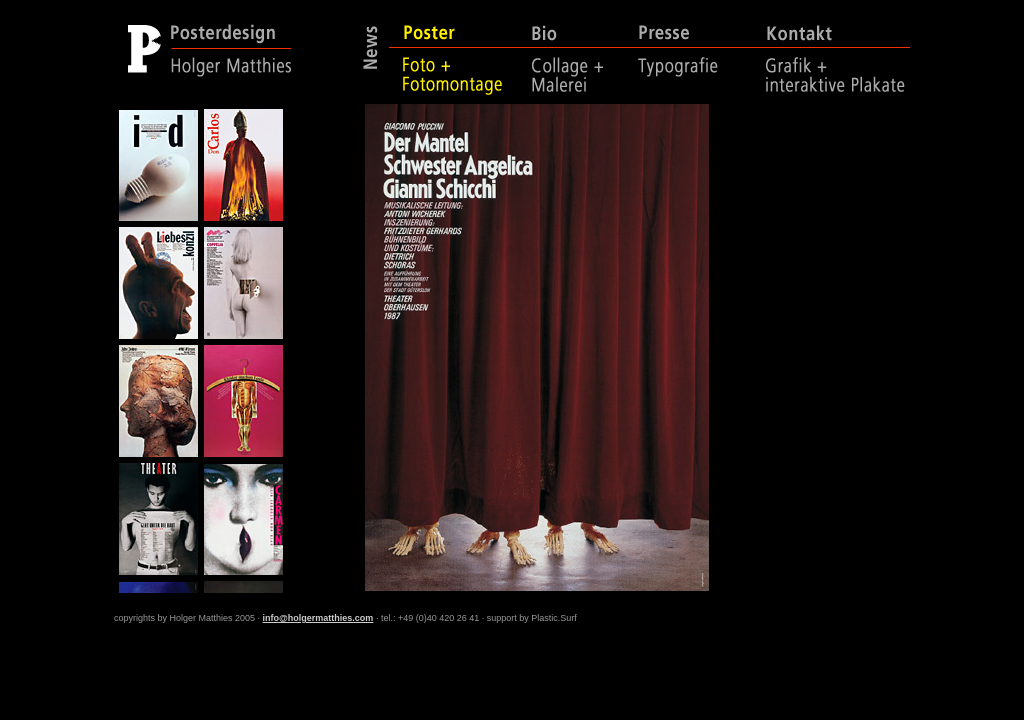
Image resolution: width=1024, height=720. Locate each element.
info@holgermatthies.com (318, 618)
